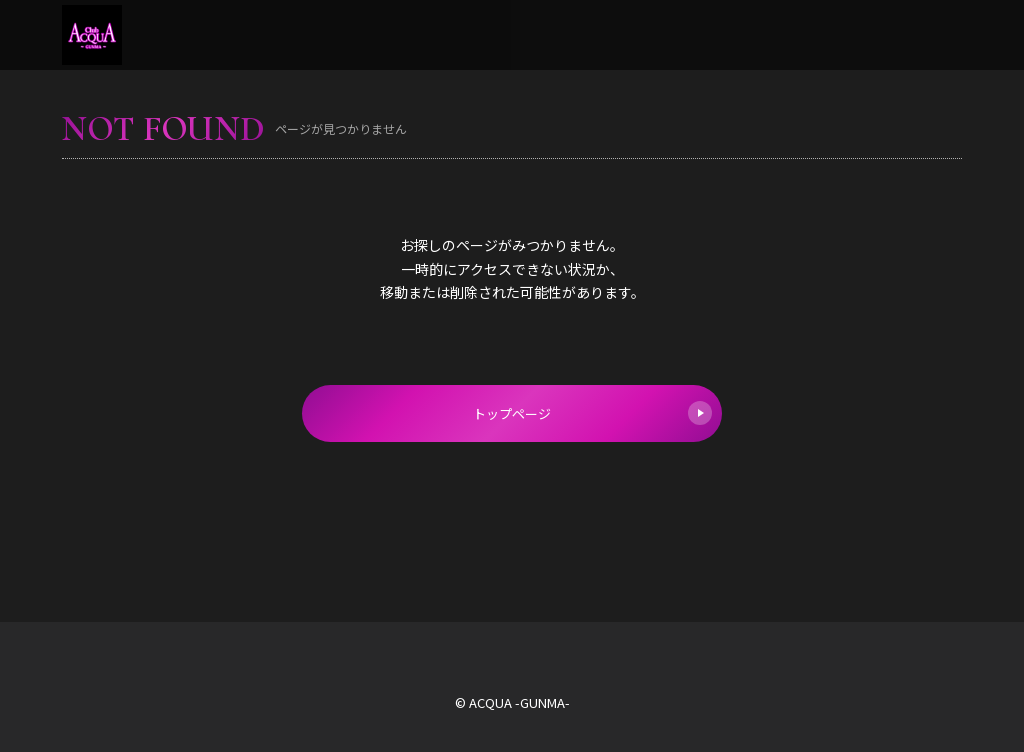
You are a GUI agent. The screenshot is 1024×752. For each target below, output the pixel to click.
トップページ (592, 413)
